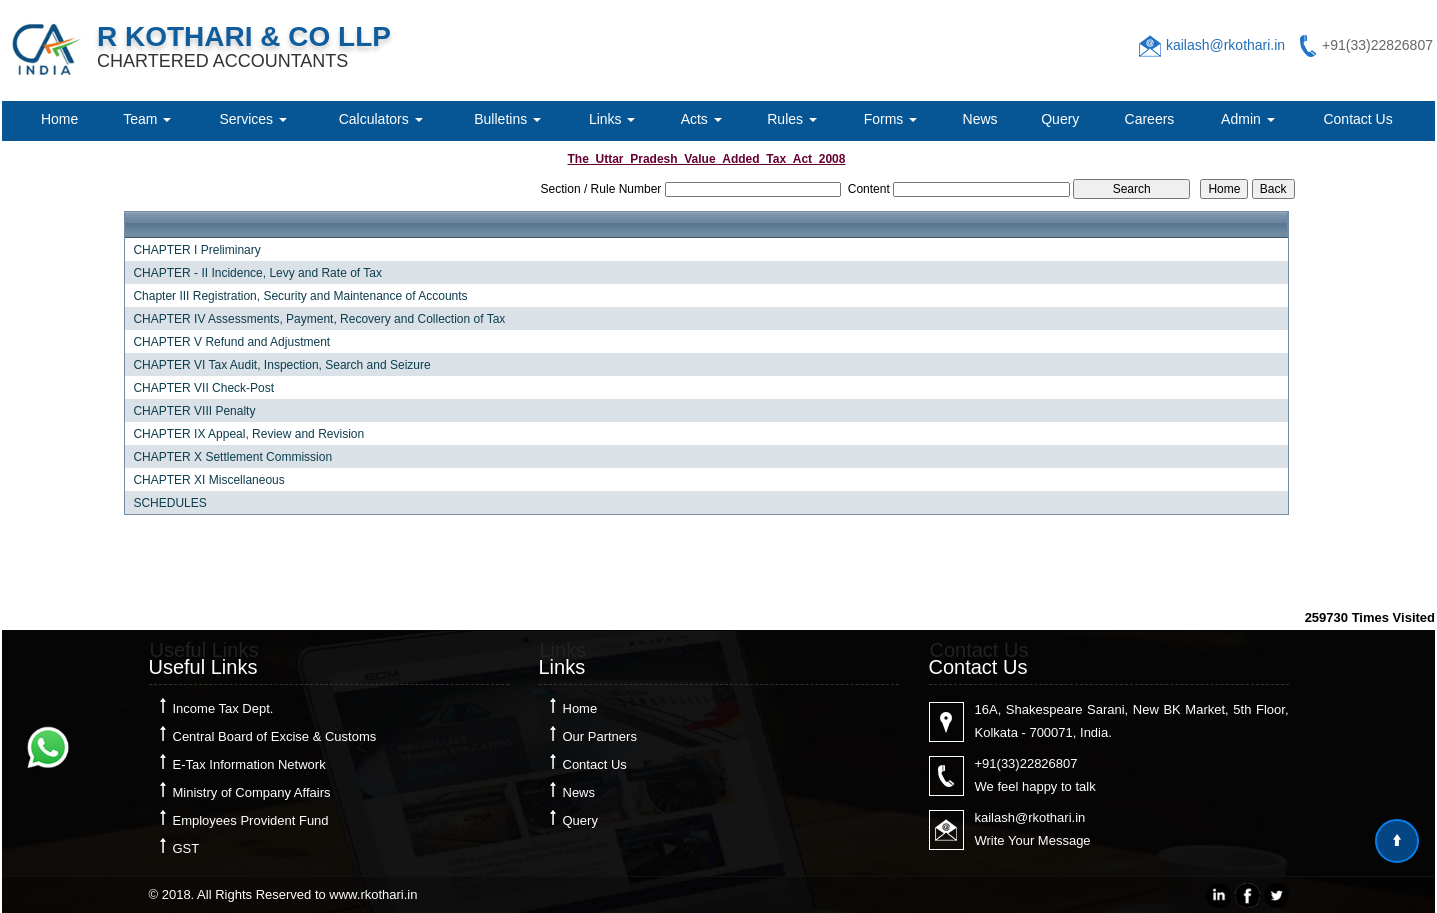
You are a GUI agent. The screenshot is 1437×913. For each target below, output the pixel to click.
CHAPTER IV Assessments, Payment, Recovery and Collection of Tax (319, 319)
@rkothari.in (1050, 817)
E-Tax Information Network (249, 764)
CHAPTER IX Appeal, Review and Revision (248, 434)
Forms (891, 119)
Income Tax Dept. (223, 708)
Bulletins (507, 119)
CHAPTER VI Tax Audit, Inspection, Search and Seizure (281, 365)
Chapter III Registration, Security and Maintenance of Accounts (300, 296)
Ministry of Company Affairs (252, 792)
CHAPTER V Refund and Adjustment (231, 342)
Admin (1248, 119)
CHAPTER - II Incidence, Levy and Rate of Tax (257, 273)
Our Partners (600, 736)
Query (1060, 119)
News (980, 119)
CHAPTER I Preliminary (196, 250)
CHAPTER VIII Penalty (194, 411)
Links (612, 119)
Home (59, 119)
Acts (701, 119)
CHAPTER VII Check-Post (203, 388)
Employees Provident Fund (251, 820)
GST (186, 848)
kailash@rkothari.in (1225, 45)
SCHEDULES (169, 503)
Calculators (381, 119)
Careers (1150, 119)
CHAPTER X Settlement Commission (232, 457)
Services (253, 119)
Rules (792, 119)
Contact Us (1357, 119)
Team (147, 119)
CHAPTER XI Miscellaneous (208, 480)
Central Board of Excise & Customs (275, 736)
